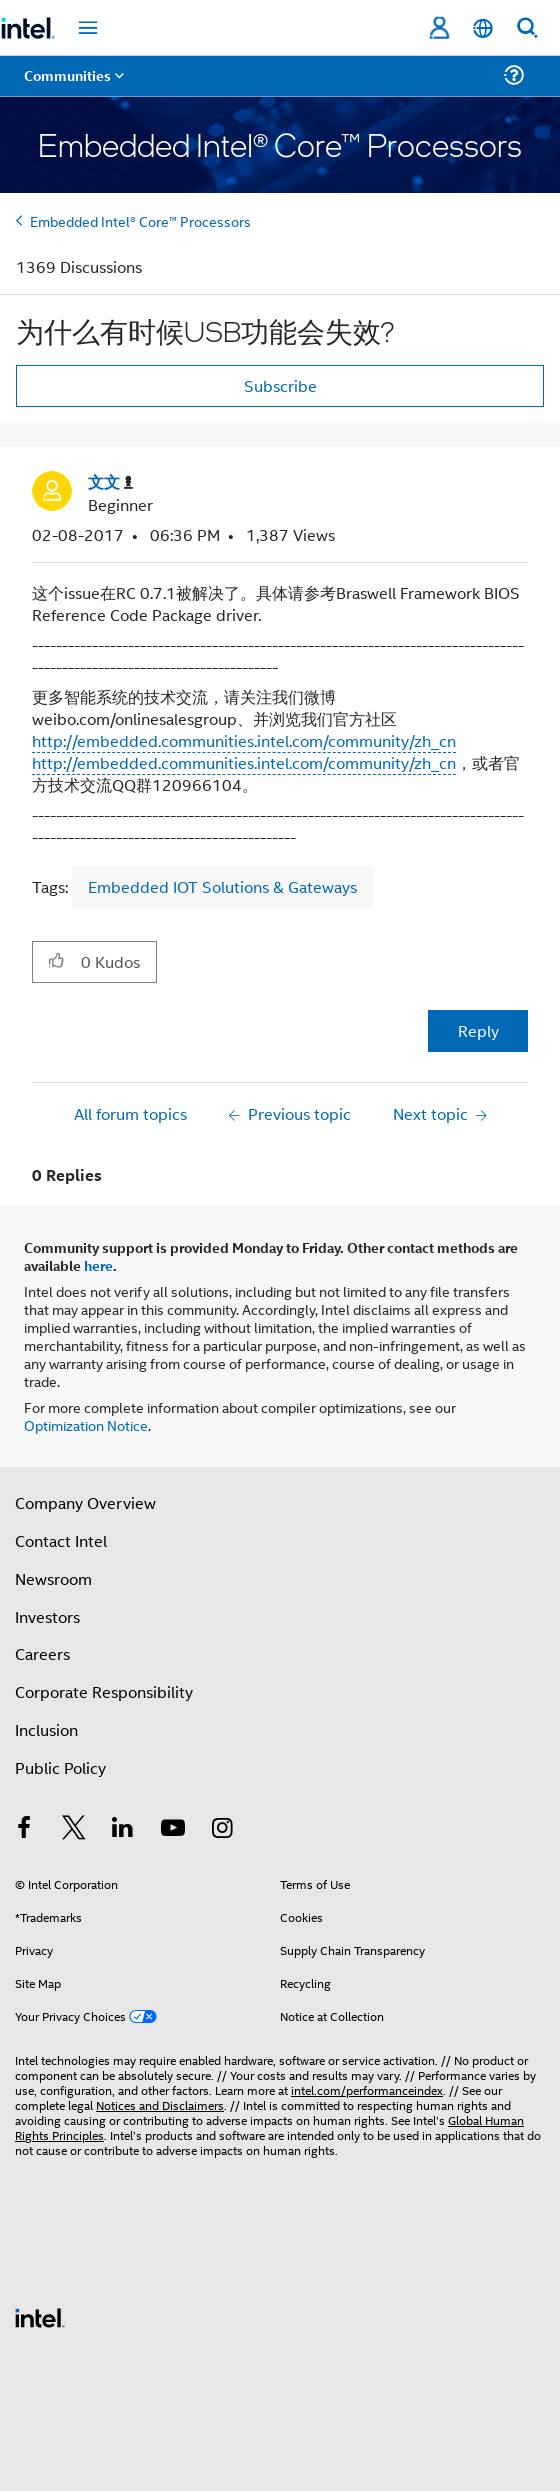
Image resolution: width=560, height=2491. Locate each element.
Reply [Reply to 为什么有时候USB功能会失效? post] (478, 1030)
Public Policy (60, 1767)
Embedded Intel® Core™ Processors (140, 220)
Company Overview (85, 1502)
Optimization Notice (86, 1424)
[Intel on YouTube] (173, 1829)
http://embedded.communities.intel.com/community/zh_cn (244, 740)
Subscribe (280, 385)
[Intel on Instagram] (222, 1829)
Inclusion (46, 1729)
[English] (483, 28)
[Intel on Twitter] (74, 1829)
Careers (42, 1653)
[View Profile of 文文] (110, 482)
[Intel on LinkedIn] (123, 1829)
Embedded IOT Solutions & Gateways (222, 886)
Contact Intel (61, 1540)
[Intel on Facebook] (24, 1829)
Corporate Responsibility (104, 1691)
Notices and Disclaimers (160, 2104)
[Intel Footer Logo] (40, 2315)
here (98, 1265)
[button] (56, 961)
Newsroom (53, 1578)
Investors (47, 1616)
